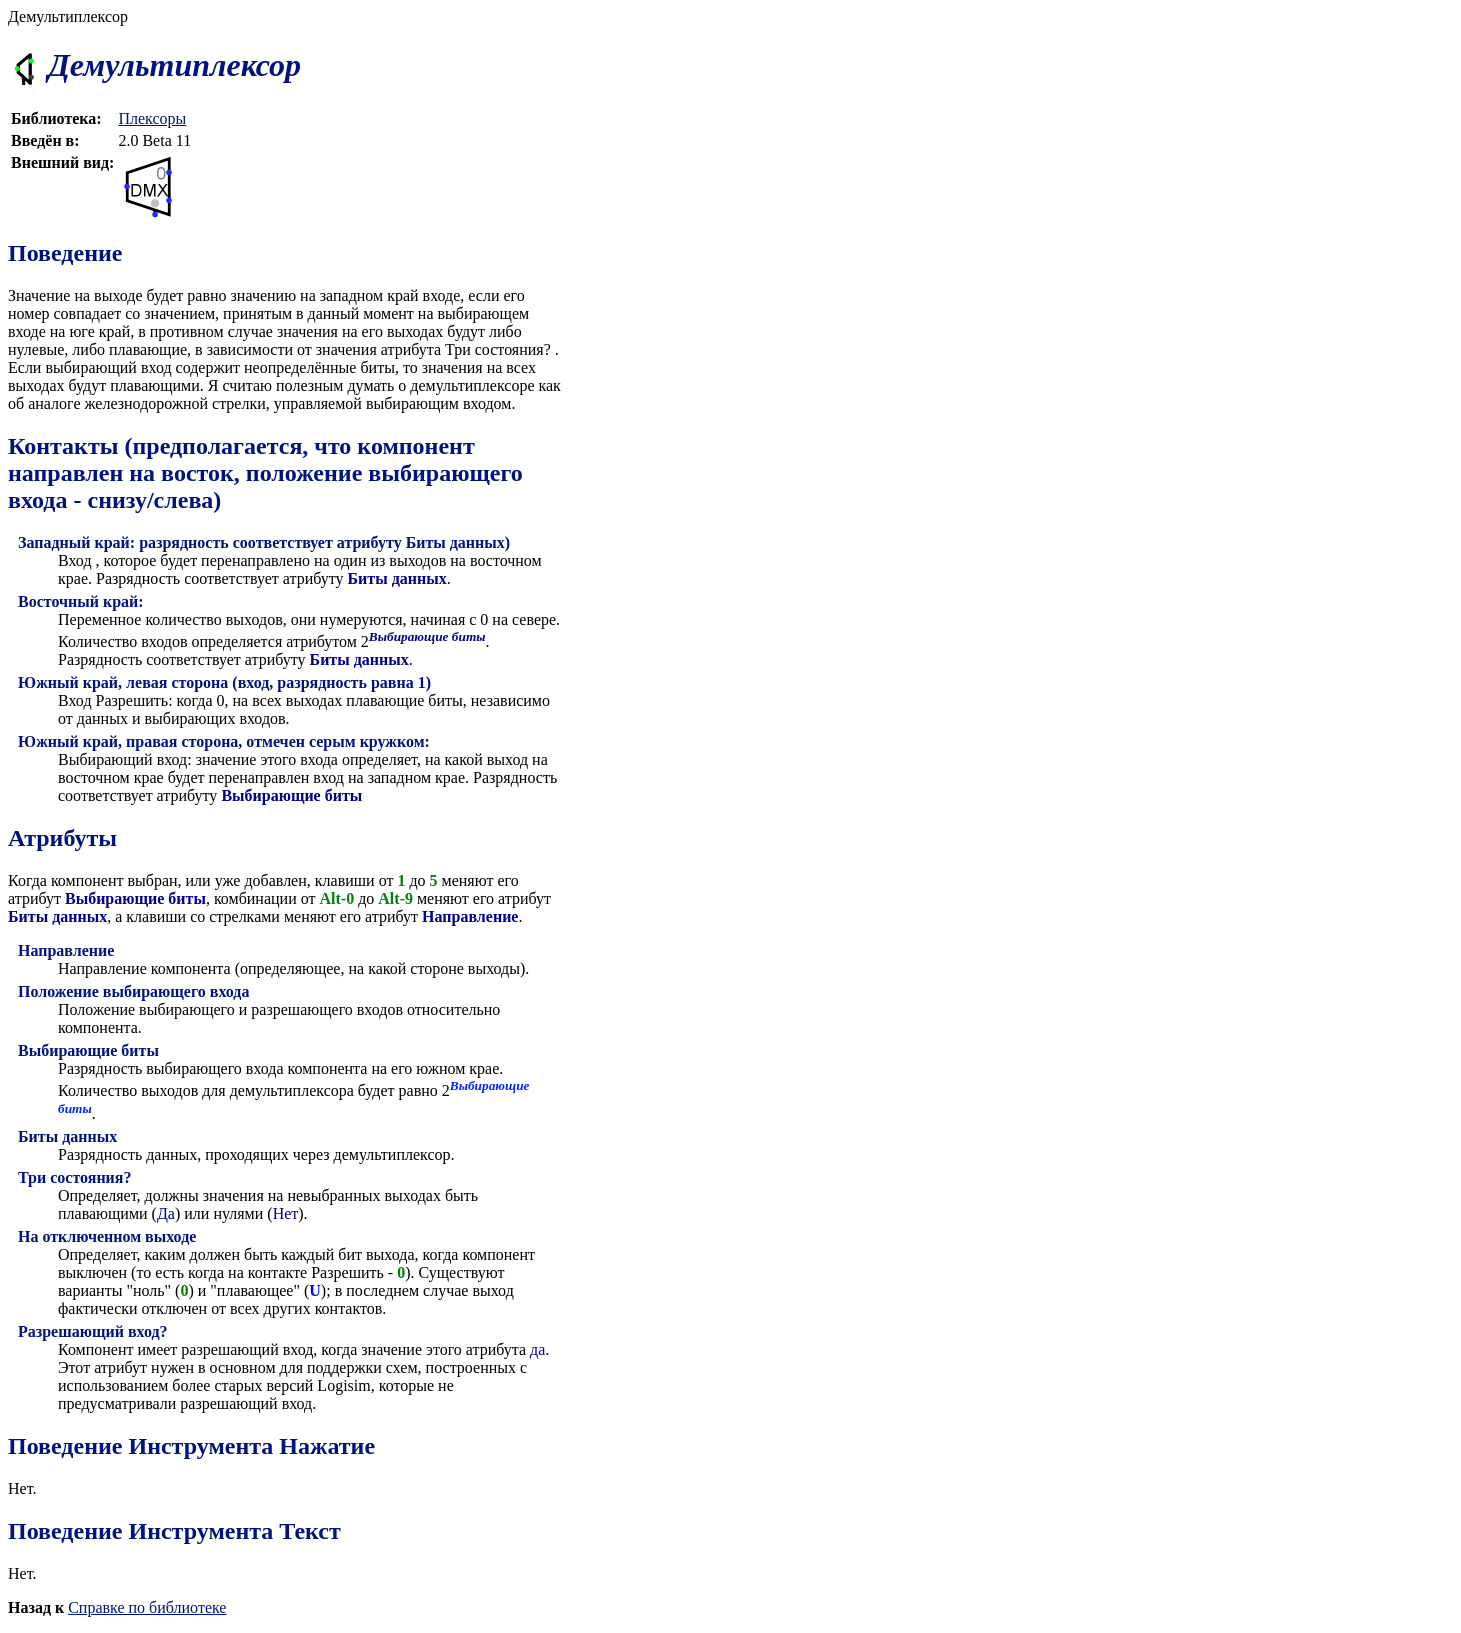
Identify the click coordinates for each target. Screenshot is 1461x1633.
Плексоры (152, 118)
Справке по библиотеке (147, 1607)
